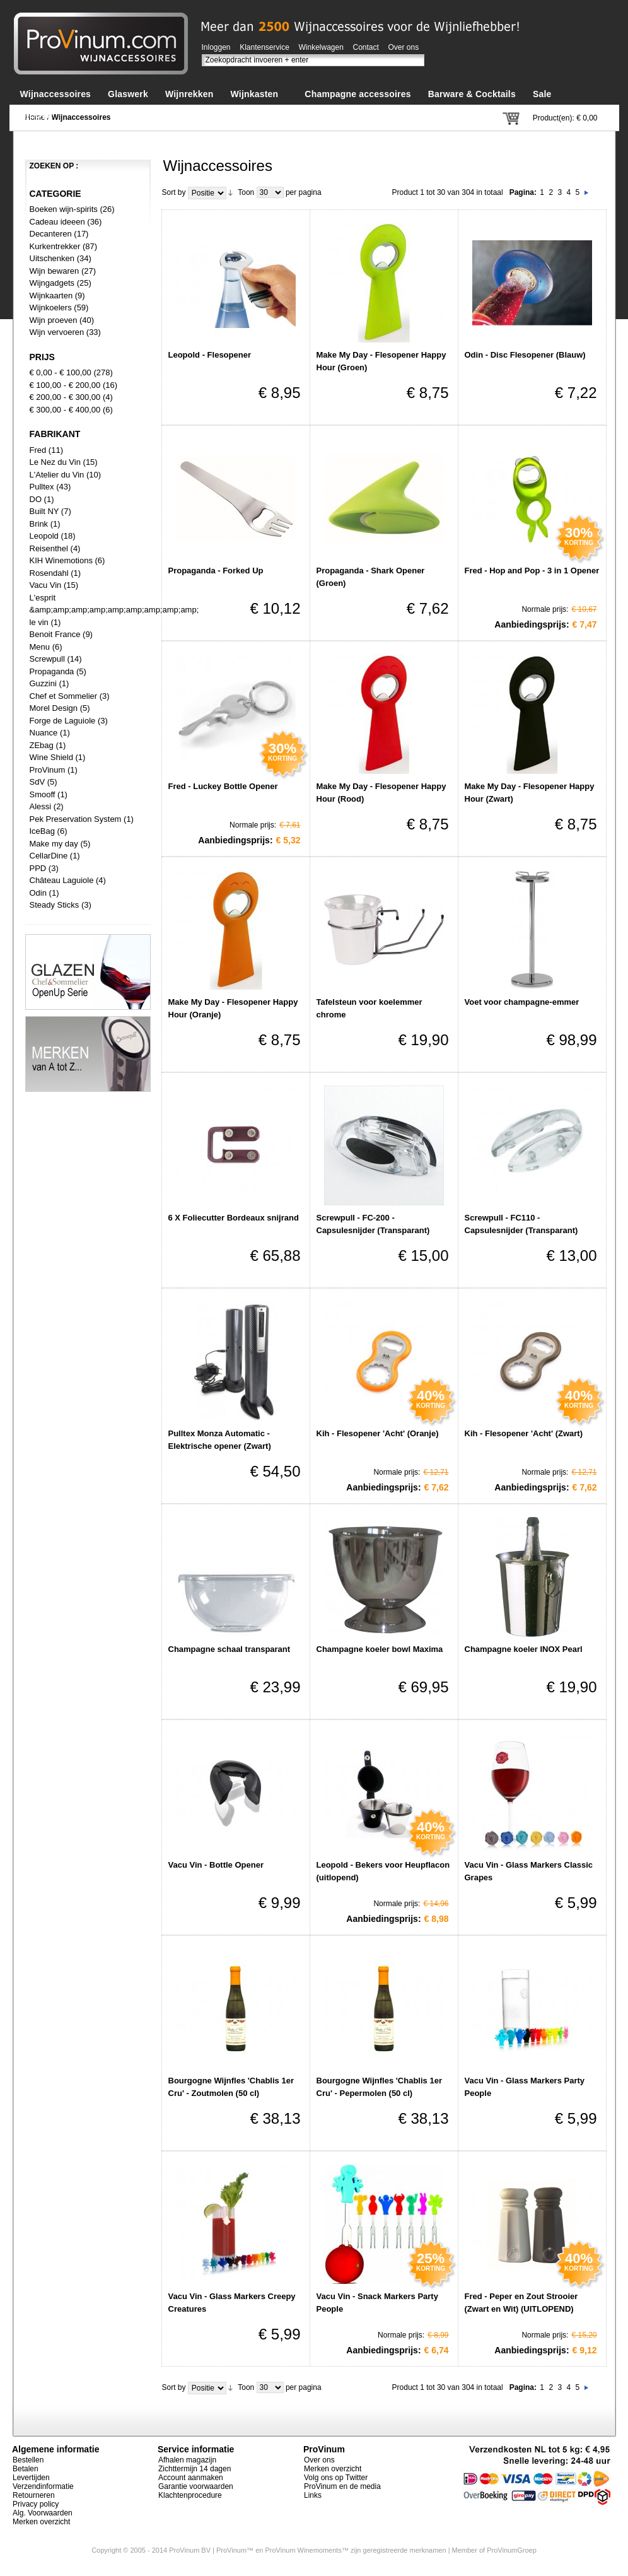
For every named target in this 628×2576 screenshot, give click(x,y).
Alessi (41, 806)
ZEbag (42, 745)
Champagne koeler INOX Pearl (524, 1649)
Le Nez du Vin (55, 462)
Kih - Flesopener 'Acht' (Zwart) (524, 1433)
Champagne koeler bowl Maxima (380, 1649)
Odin (38, 893)
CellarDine (49, 855)
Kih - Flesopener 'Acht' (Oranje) (378, 1433)
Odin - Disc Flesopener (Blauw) (525, 355)
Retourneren (34, 2495)
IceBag (42, 831)
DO (36, 499)
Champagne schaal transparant (229, 1649)
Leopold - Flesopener (209, 355)
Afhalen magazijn (187, 2460)
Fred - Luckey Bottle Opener (223, 786)
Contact (366, 47)
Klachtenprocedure (190, 2495)
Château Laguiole (62, 880)
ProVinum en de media (342, 2486)
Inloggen (216, 47)
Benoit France (55, 634)
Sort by (174, 192)
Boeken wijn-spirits (64, 209)
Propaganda (52, 671)
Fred (38, 450)
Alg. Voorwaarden (43, 2513)
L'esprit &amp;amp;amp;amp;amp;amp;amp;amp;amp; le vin (114, 610)
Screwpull (47, 659)
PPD (38, 868)
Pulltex (42, 486)
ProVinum (48, 770)
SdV (37, 782)
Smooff (42, 794)
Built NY (44, 511)
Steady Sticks (54, 905)
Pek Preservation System (76, 819)
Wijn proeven (54, 320)
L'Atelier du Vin (57, 474)
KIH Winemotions (61, 560)
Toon (246, 192)
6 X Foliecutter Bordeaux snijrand (233, 1217)
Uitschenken (52, 258)
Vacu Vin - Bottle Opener (216, 1865)
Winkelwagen (321, 47)
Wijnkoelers (51, 307)
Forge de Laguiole (63, 720)
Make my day (54, 843)
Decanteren (51, 233)
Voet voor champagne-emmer (522, 1002)
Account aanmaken (190, 2477)
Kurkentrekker (55, 246)
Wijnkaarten (51, 295)
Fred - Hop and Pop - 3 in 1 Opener (532, 570)
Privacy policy (36, 2504)
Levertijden (31, 2477)
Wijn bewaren (54, 271)
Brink (39, 524)
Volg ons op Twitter (336, 2477)
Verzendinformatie (43, 2486)
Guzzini (43, 683)
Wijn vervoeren (57, 332)
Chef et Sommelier (64, 696)
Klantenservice (264, 47)
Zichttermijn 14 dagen (194, 2468)
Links (313, 2495)
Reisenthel (49, 548)
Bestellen (28, 2460)
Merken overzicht (41, 2521)
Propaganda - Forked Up (216, 570)
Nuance (44, 732)
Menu (40, 647)
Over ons (403, 47)
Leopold (44, 536)
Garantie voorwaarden (195, 2486)
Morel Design (54, 708)
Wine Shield (51, 757)
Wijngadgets (53, 283)
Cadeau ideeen (57, 221)
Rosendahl (49, 573)
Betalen (25, 2468)
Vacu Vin (46, 585)
